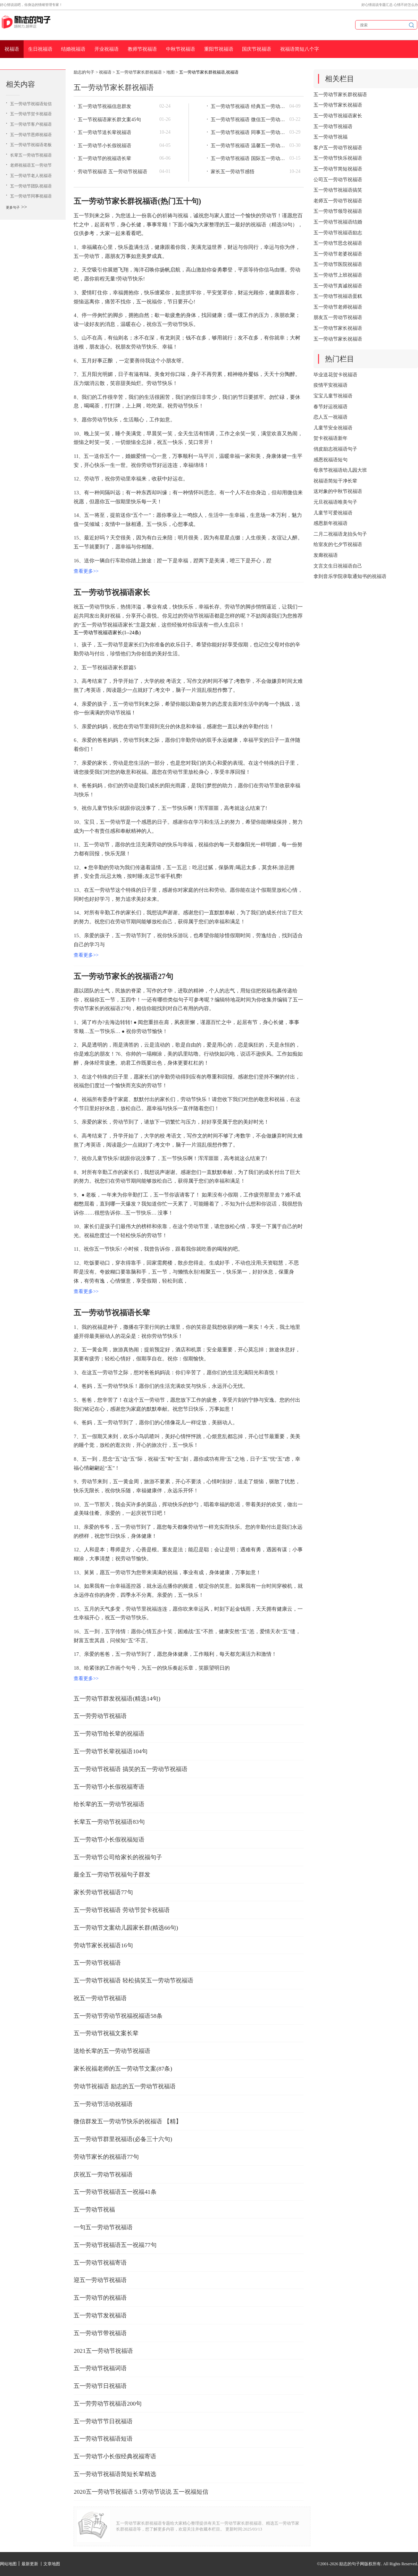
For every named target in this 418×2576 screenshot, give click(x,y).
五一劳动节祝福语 (97, 1963)
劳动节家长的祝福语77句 (106, 2157)
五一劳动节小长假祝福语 (104, 145)
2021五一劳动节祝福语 (103, 2351)
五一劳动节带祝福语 (100, 2333)
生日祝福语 (40, 49)
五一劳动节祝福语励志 (338, 232)
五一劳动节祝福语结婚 (338, 222)
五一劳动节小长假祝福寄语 (109, 1787)
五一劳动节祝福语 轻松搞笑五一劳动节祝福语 (133, 1980)
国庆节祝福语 (256, 49)
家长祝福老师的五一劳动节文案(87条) (123, 2068)
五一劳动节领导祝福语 (338, 211)
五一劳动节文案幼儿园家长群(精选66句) (126, 1927)
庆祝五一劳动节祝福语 (103, 2174)
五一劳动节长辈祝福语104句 (111, 1751)
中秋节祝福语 (180, 49)
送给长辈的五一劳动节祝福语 (112, 2051)
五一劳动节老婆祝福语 (338, 254)
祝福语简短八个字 (299, 49)
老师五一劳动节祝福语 (338, 200)
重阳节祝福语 (218, 49)
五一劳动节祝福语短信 (31, 103)
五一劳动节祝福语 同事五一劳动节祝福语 (248, 132)
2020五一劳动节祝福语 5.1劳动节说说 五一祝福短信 (141, 2492)
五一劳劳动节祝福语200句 (108, 2403)
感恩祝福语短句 (331, 459)
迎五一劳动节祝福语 (100, 2280)
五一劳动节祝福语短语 (103, 2438)
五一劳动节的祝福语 (100, 2297)
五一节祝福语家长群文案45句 (109, 119)
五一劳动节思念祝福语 (338, 243)
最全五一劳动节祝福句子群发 (112, 1874)
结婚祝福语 (73, 49)
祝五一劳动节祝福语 (100, 1998)
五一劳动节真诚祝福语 (338, 285)
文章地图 (51, 2563)
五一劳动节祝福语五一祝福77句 (115, 2245)
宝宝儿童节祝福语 (333, 395)
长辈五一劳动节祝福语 (31, 155)
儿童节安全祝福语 (333, 427)
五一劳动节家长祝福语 (338, 105)
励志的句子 (84, 72)
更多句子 (13, 207)
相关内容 (20, 84)
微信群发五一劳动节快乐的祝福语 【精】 (127, 2121)
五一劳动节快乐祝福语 (338, 158)
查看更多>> (86, 571)
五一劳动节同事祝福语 (31, 196)
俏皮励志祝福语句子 (335, 449)
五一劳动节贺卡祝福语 (31, 113)
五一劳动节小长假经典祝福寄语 (115, 2456)
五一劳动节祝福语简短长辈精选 (115, 2474)
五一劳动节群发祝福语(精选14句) (117, 1698)
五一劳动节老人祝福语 (31, 175)
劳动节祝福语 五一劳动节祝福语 (112, 171)
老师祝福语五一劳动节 (31, 165)
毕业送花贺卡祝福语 (335, 374)
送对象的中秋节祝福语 (338, 491)
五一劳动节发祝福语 (100, 2315)
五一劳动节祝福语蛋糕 (338, 296)
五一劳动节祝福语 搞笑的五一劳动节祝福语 (130, 1769)
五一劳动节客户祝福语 (31, 124)
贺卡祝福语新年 (331, 438)
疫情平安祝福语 (331, 385)
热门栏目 (339, 359)
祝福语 (12, 49)
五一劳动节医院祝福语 (338, 264)
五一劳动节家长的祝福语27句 (123, 976)
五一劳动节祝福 (94, 2209)
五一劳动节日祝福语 (100, 2386)
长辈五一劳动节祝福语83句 (109, 1822)
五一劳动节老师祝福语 (338, 307)
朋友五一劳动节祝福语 (338, 317)
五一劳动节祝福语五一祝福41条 (115, 2192)
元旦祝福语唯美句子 (335, 502)
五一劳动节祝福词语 (100, 2368)
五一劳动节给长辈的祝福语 (109, 1733)
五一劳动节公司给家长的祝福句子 (118, 1857)
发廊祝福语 (326, 555)
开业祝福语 (106, 49)
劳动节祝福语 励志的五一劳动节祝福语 (124, 2086)
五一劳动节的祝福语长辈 (104, 158)
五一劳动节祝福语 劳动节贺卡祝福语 (121, 1910)
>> (24, 207)
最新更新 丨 (32, 2563)
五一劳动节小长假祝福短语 (109, 1839)
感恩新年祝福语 (331, 523)
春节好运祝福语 (331, 406)
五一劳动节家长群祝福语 (139, 72)
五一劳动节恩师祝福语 (31, 134)
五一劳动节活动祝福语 (103, 2104)
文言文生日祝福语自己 (338, 566)
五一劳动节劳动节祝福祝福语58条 (118, 2016)
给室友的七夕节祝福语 (338, 544)
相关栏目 (339, 79)
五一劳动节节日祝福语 (103, 2421)
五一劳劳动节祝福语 (100, 1716)
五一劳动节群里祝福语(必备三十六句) (123, 2139)
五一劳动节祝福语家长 (112, 592)
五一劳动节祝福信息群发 (104, 106)
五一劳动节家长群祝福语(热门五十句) (137, 201)
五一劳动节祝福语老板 (31, 144)
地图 (170, 72)
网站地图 (8, 2563)
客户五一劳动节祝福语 (338, 147)
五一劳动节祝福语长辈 (112, 1312)
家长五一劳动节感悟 (232, 171)
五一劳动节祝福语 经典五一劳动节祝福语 (248, 106)
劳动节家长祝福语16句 (103, 1945)
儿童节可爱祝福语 (333, 512)
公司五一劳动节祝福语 (338, 179)
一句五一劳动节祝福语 (103, 2227)
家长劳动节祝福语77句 (103, 1892)
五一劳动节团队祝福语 (31, 186)
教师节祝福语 (142, 49)
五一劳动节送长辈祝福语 (104, 132)
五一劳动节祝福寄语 (100, 2262)
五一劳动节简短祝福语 (338, 168)
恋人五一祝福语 (331, 417)
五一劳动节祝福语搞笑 (338, 190)
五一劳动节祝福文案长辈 (106, 2033)
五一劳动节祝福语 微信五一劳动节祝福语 (248, 119)
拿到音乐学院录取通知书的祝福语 (350, 576)
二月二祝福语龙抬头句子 (340, 534)
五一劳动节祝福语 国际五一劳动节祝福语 (248, 158)
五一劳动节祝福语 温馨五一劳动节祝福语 (248, 145)
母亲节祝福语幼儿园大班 (340, 470)
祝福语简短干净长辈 (335, 481)
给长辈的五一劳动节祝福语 (109, 1804)
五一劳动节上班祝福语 (338, 275)
